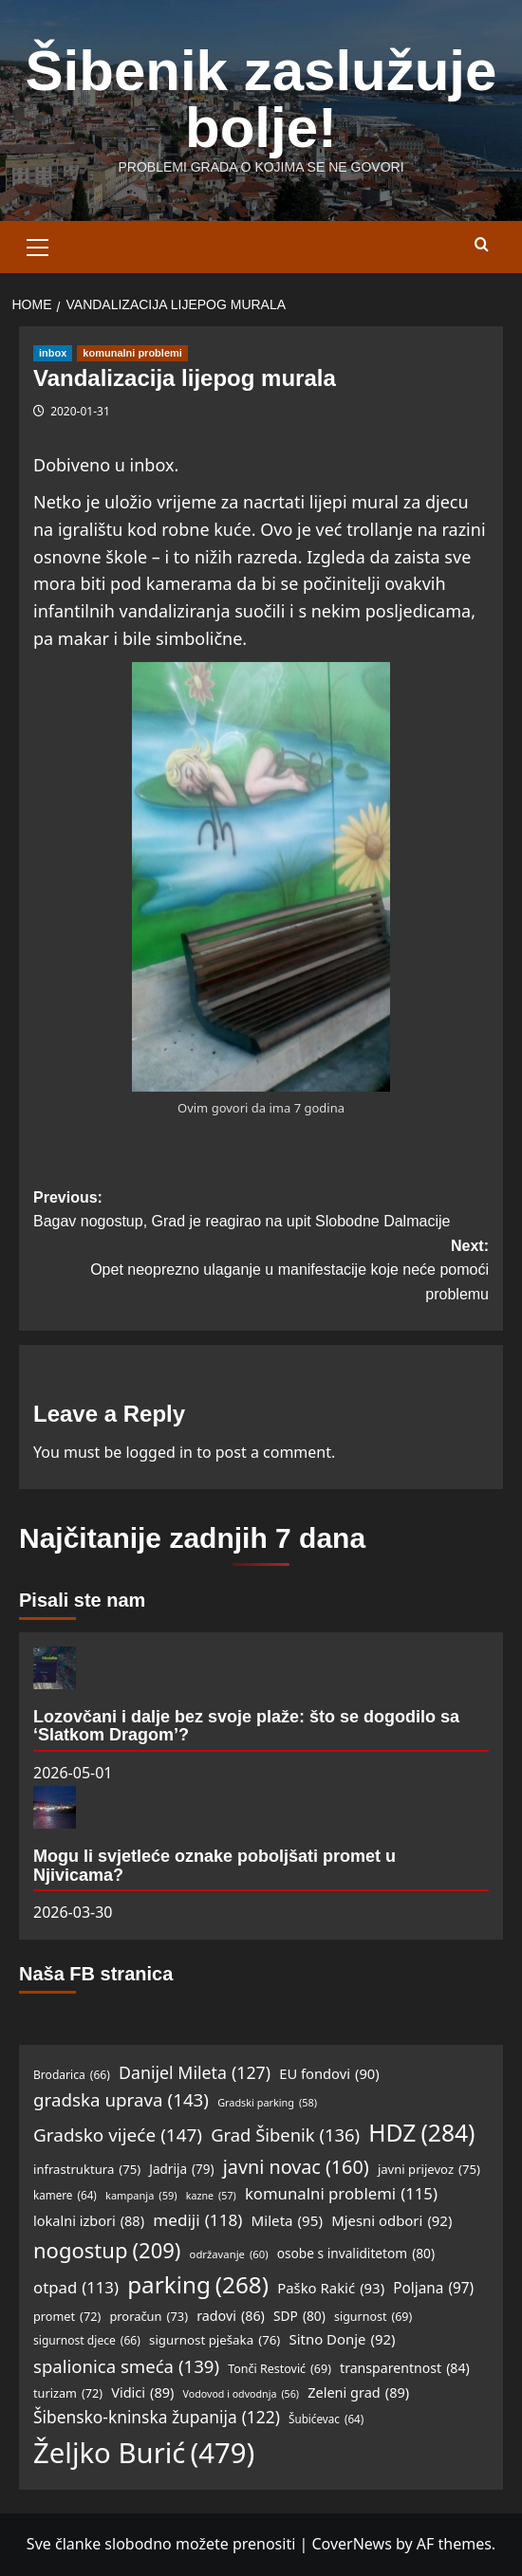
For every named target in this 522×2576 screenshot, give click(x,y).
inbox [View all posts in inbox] (52, 353)
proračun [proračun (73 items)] (148, 2317)
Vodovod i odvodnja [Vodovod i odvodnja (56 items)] (241, 2394)
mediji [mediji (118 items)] (197, 2220)
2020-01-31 (80, 411)
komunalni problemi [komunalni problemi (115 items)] (341, 2194)
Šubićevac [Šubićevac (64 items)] (326, 2420)
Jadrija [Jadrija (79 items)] (181, 2170)
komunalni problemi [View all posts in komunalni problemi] (132, 353)
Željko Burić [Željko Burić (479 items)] (143, 2453)
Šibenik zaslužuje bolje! (261, 99)
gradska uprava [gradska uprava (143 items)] (121, 2100)
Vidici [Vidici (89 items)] (142, 2392)
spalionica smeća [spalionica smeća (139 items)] (126, 2366)
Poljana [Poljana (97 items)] (433, 2288)
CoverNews (351, 2543)
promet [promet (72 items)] (67, 2316)
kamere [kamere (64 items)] (65, 2196)
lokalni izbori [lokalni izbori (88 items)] (88, 2221)
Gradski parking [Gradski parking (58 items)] (267, 2102)
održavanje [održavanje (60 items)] (229, 2254)
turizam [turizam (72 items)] (68, 2392)
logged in (159, 1452)
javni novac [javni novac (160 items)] (296, 2167)
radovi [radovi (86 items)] (230, 2317)
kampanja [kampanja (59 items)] (141, 2195)
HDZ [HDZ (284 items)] (421, 2132)
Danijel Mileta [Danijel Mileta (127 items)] (194, 2072)
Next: (261, 1272)
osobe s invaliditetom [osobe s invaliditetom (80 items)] (356, 2253)
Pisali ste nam (82, 1600)
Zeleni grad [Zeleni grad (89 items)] (358, 2392)
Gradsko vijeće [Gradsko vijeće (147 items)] (117, 2135)
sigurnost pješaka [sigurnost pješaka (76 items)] (214, 2340)
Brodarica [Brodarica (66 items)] (71, 2075)
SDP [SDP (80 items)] (299, 2316)
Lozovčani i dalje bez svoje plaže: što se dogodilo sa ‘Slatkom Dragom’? (246, 1726)
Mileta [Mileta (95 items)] (287, 2220)
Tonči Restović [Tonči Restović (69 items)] (279, 2369)
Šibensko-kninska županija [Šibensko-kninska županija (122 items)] (156, 2417)
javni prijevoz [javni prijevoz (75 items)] (429, 2170)
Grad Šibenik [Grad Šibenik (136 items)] (285, 2134)
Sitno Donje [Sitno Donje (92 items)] (342, 2339)
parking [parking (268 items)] (198, 2285)
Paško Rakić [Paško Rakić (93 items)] (330, 2288)
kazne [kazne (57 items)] (211, 2196)
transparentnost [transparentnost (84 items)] (405, 2369)
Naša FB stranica (96, 1973)
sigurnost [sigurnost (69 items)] (373, 2317)
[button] (38, 244)
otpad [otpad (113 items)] (76, 2288)
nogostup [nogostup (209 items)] (106, 2250)
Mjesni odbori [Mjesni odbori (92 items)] (391, 2221)
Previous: (261, 1211)
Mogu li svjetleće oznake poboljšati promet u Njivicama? (214, 1866)
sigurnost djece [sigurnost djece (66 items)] (86, 2340)
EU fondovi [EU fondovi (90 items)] (329, 2074)
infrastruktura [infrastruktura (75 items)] (86, 2170)
